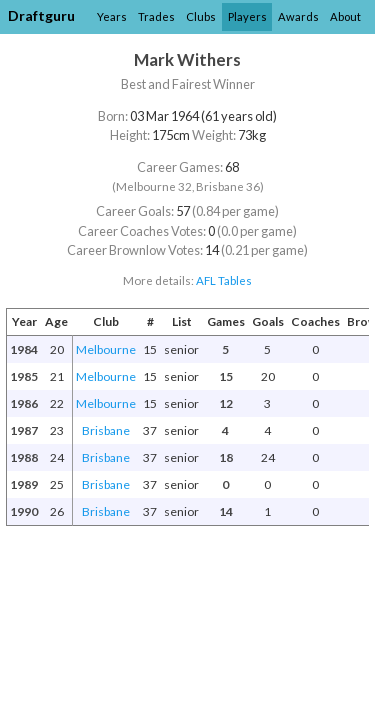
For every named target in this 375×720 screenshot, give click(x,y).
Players (247, 16)
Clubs (201, 16)
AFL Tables (224, 280)
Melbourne (106, 349)
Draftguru (41, 15)
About (345, 16)
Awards (298, 16)
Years (112, 16)
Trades (156, 16)
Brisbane (106, 430)
